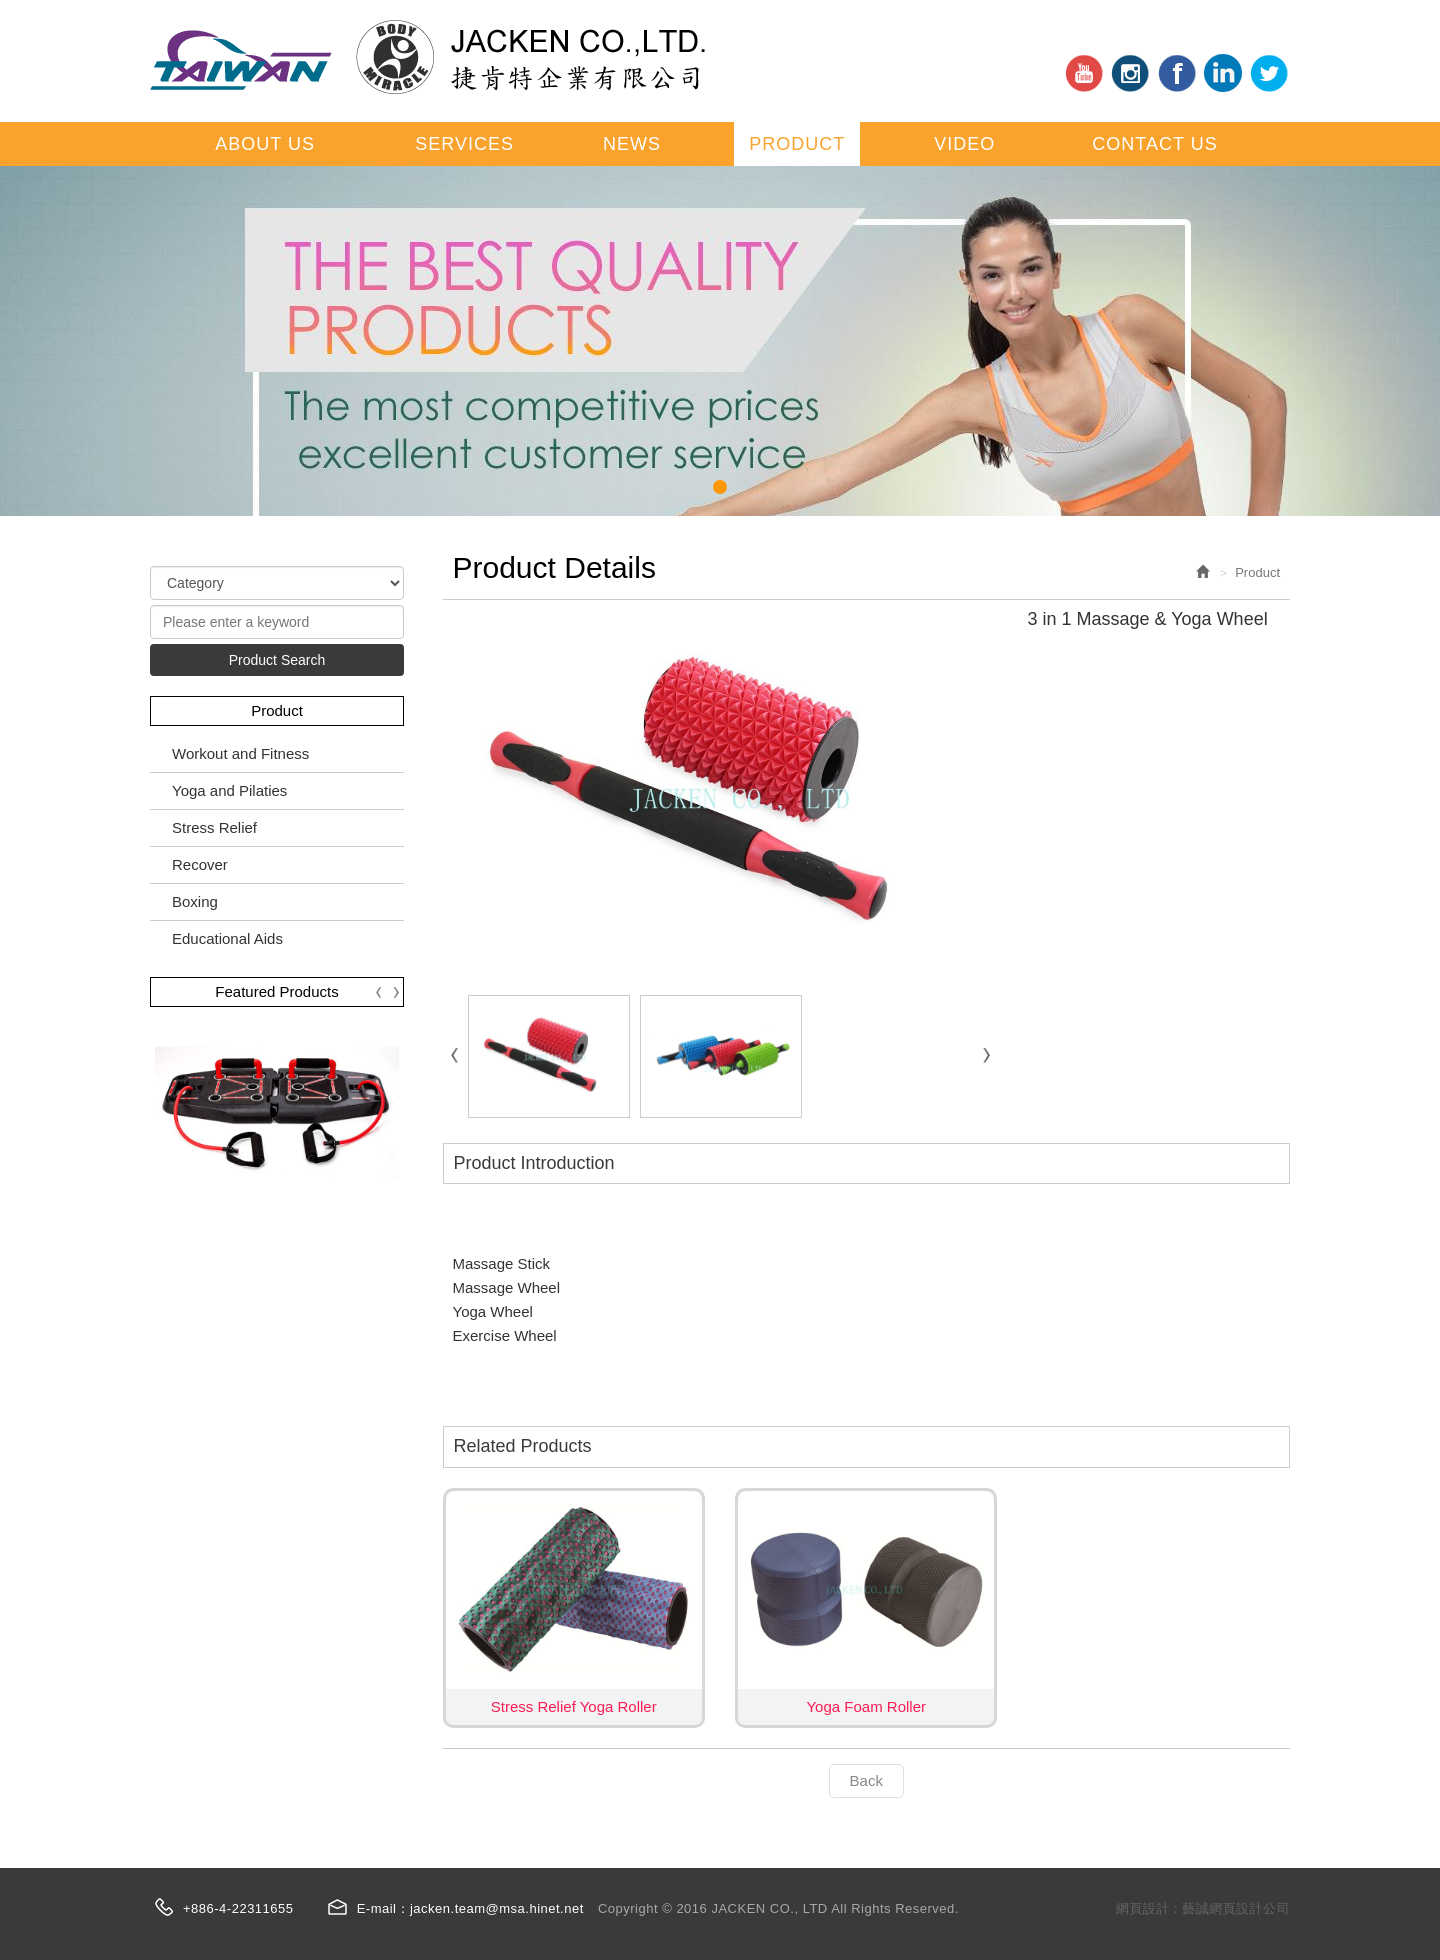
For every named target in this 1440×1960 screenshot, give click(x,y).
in (1130, 73)
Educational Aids (227, 938)
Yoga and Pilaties (229, 790)
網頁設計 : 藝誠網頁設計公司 (1203, 1908)
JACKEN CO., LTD (427, 57)
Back (866, 1780)
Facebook (1177, 73)
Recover (200, 864)
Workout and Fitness (240, 753)
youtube (1084, 73)
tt (1269, 73)
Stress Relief (214, 827)
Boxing (195, 901)
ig (1223, 73)
